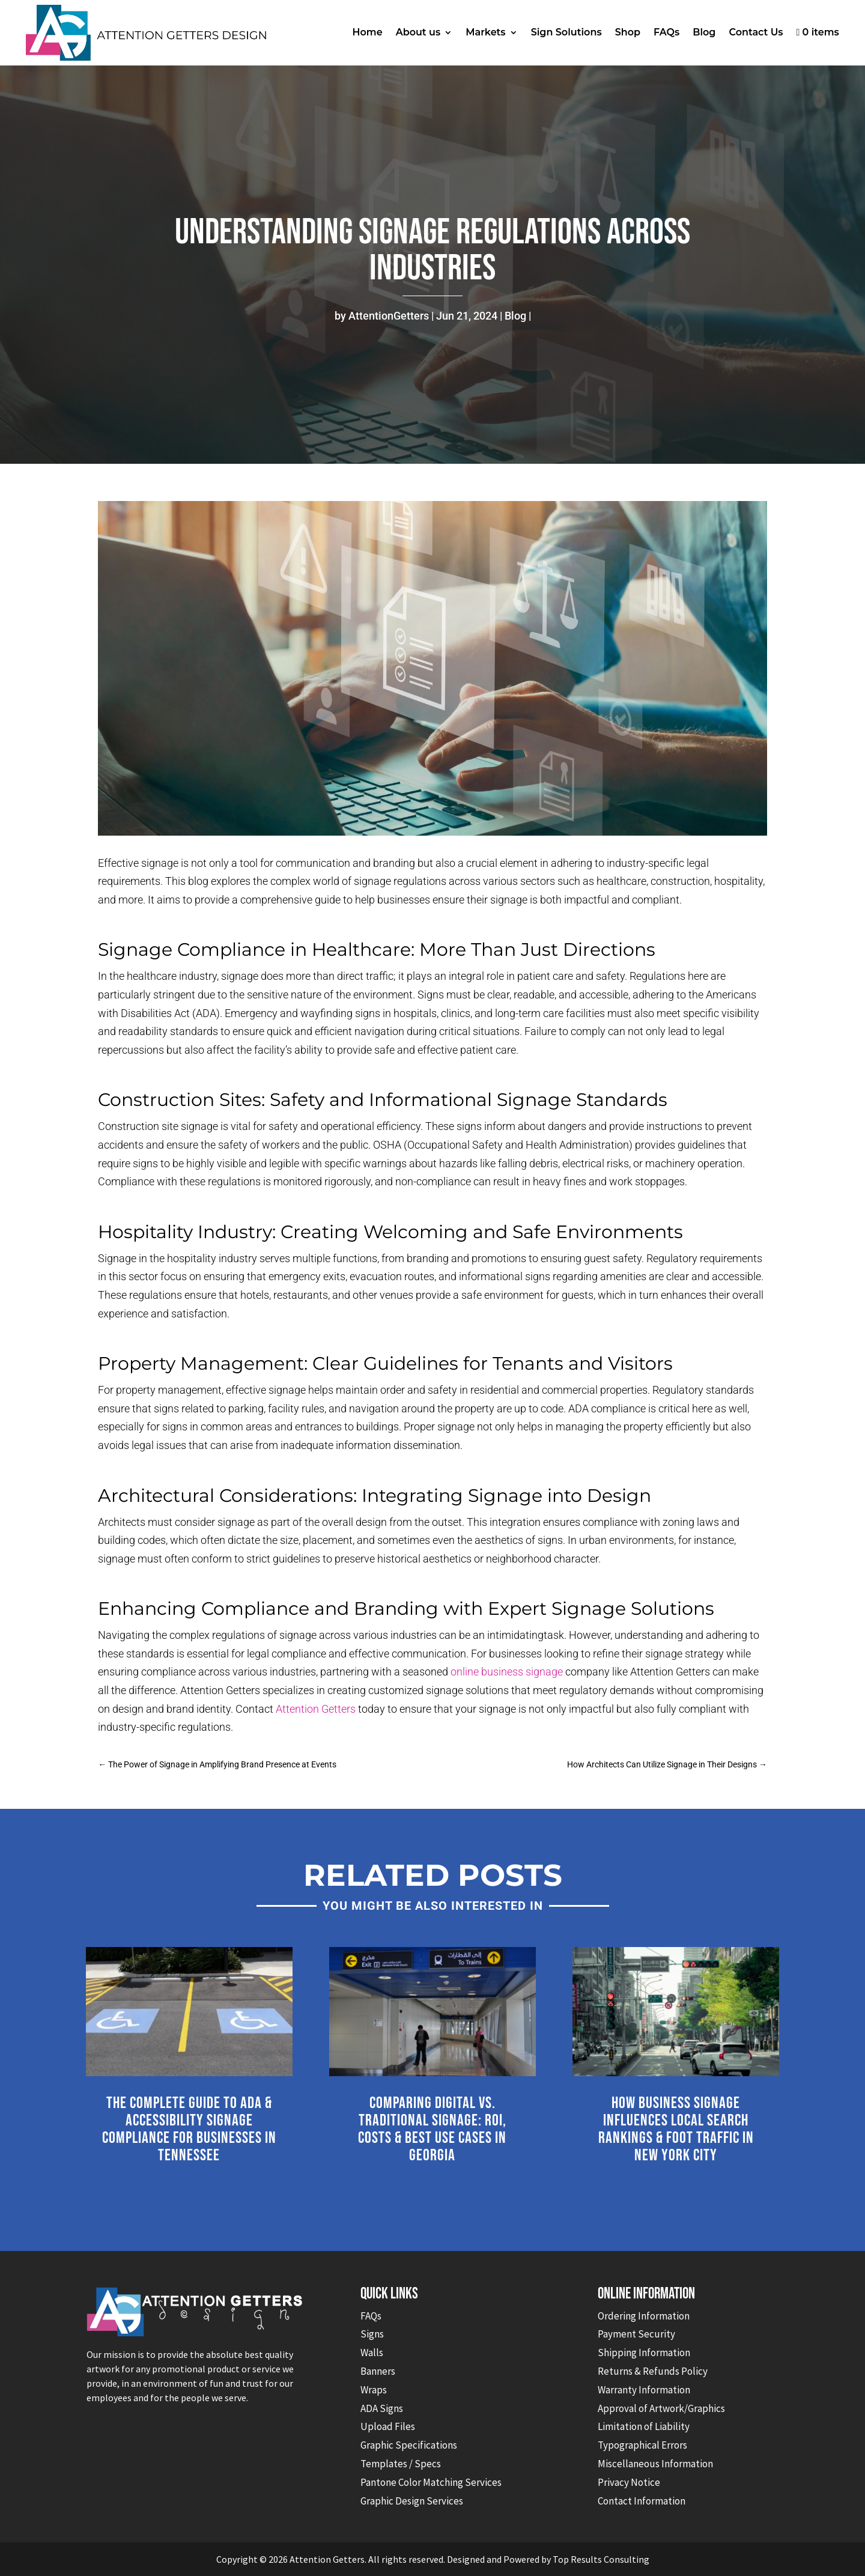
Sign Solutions (566, 32)
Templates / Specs (400, 2463)
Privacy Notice (629, 2482)
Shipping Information (644, 2352)
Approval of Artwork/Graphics (661, 2408)
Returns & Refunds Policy (653, 2371)
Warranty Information (644, 2389)
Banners (377, 2371)
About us (418, 32)
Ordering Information (644, 2315)
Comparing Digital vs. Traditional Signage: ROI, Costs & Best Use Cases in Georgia (432, 2129)
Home (368, 32)
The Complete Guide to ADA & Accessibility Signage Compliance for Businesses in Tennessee (189, 2129)
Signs (372, 2334)
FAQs (666, 32)
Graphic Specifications (408, 2445)
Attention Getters (316, 1709)
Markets (485, 32)
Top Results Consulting (601, 2559)
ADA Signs (381, 2408)
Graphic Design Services (411, 2501)
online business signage (507, 1671)
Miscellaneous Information (655, 2463)
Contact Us (756, 32)
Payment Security (636, 2334)
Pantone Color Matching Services (431, 2482)
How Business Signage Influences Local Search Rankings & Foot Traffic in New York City (676, 2129)
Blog (704, 32)
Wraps (373, 2389)
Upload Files (387, 2426)
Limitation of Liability (644, 2426)
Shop (627, 32)
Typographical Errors (642, 2445)
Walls (371, 2352)
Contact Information (641, 2501)
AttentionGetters (388, 315)
